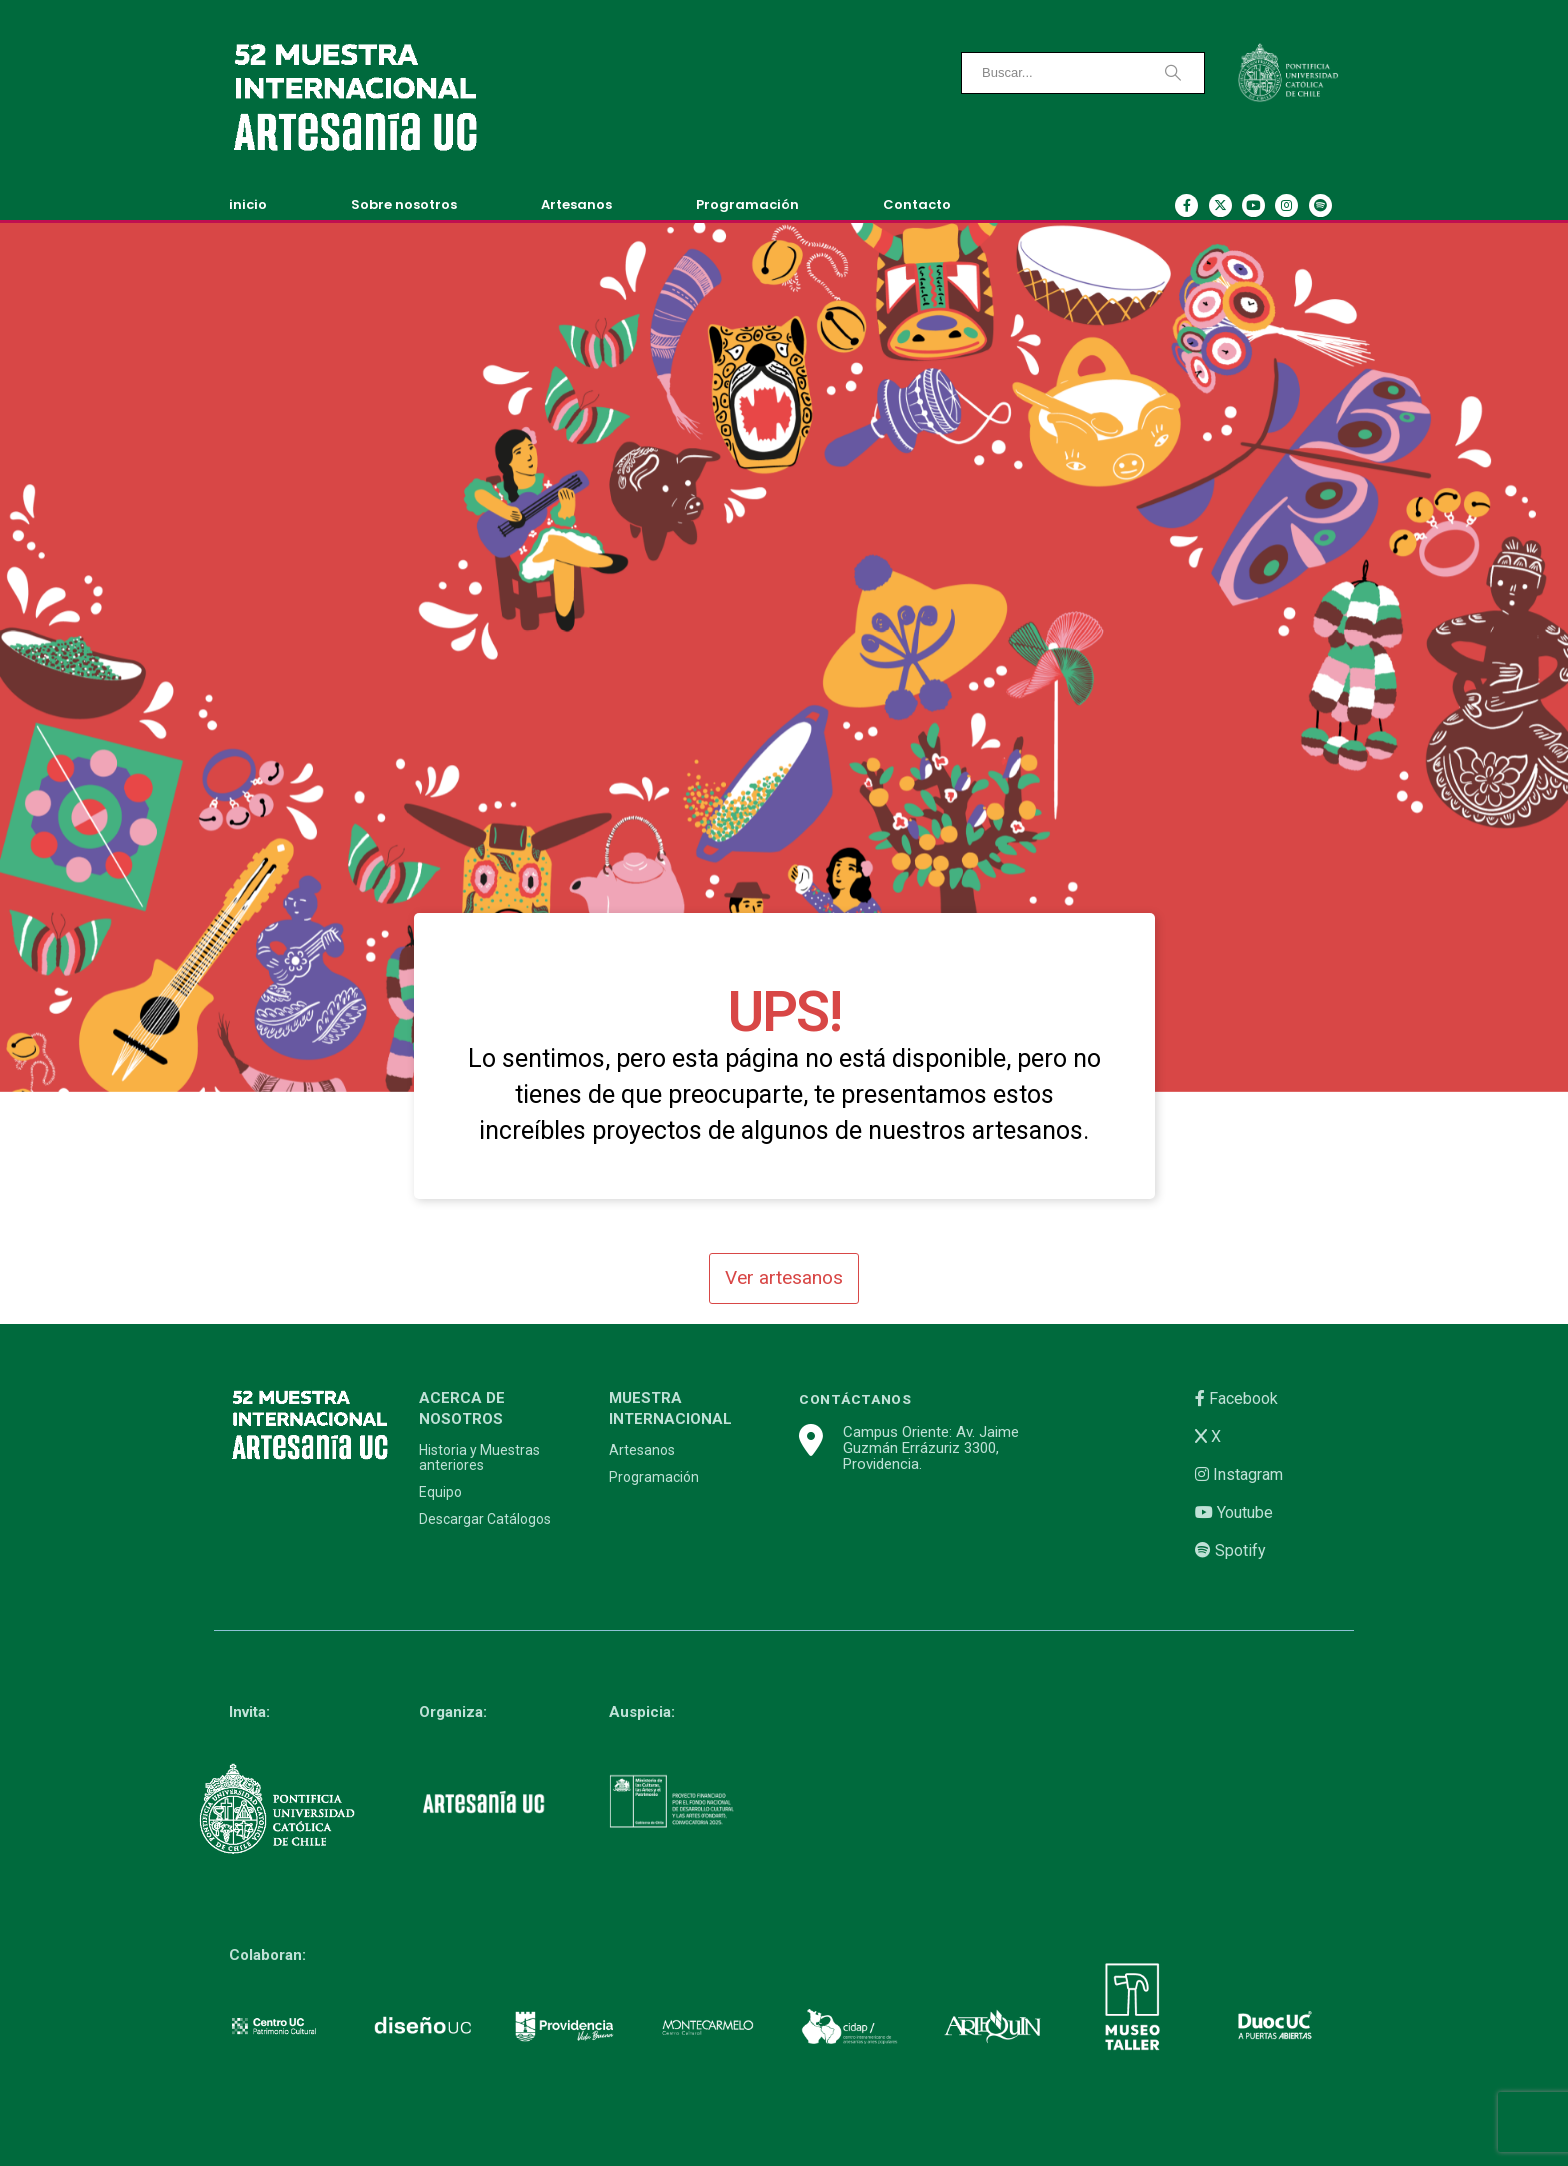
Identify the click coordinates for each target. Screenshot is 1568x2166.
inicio (248, 204)
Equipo (440, 1492)
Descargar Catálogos (485, 1519)
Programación (747, 204)
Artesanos (576, 204)
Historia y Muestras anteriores (479, 1458)
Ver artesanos (784, 1277)
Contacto (917, 204)
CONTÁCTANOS (855, 1399)
